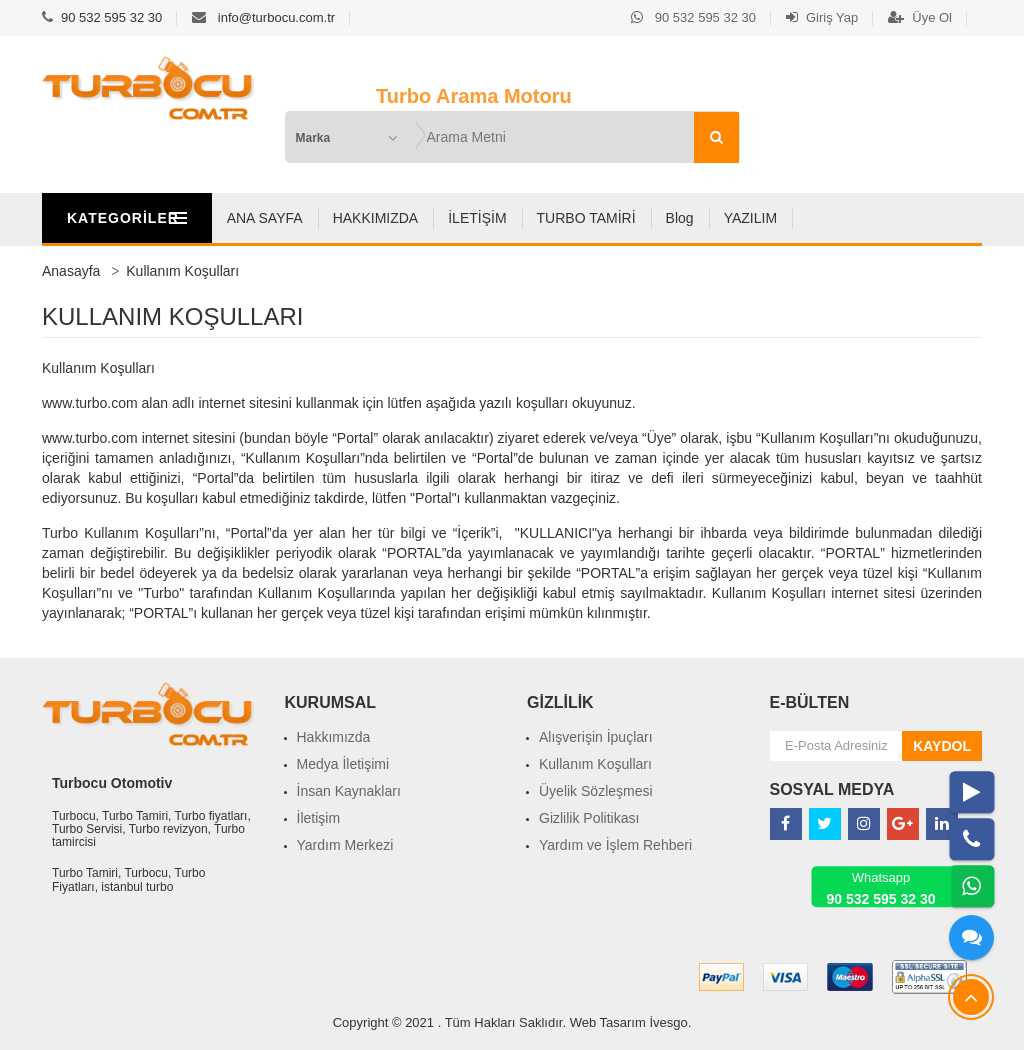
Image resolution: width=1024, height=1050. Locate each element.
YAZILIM (850, 218)
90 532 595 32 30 (111, 17)
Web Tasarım (608, 1022)
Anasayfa (71, 271)
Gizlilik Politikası (589, 818)
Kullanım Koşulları (595, 764)
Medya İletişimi (343, 764)
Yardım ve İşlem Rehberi (615, 845)
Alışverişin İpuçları (596, 737)
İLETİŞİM (578, 218)
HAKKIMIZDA (476, 218)
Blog (780, 218)
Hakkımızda (334, 737)
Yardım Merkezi (345, 845)
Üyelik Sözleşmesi (596, 791)
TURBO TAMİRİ (686, 218)
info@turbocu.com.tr (276, 17)
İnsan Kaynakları (349, 791)
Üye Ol (920, 17)
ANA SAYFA (365, 218)
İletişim (319, 818)
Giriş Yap (822, 17)
